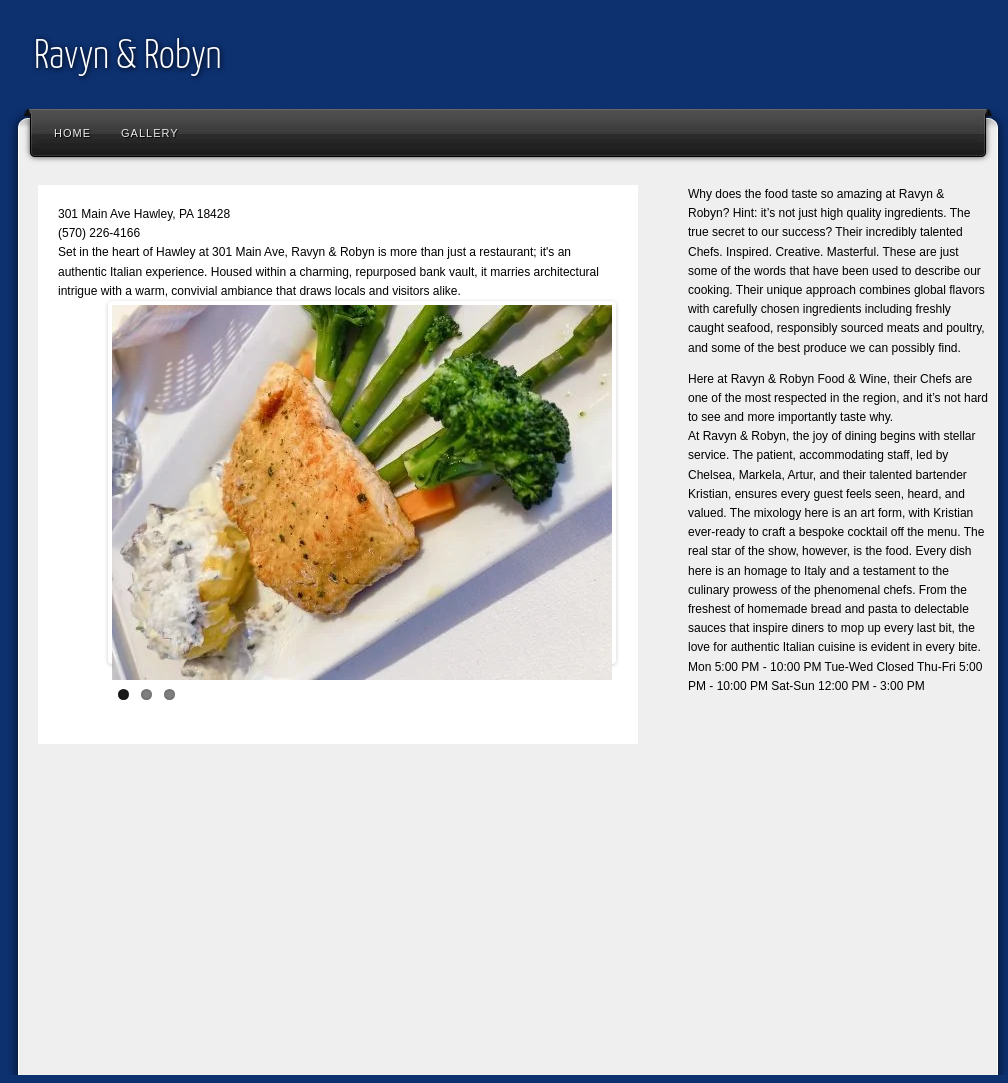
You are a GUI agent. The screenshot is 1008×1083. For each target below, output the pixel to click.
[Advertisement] (367, 924)
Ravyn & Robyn (128, 57)
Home (72, 133)
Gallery (150, 133)
